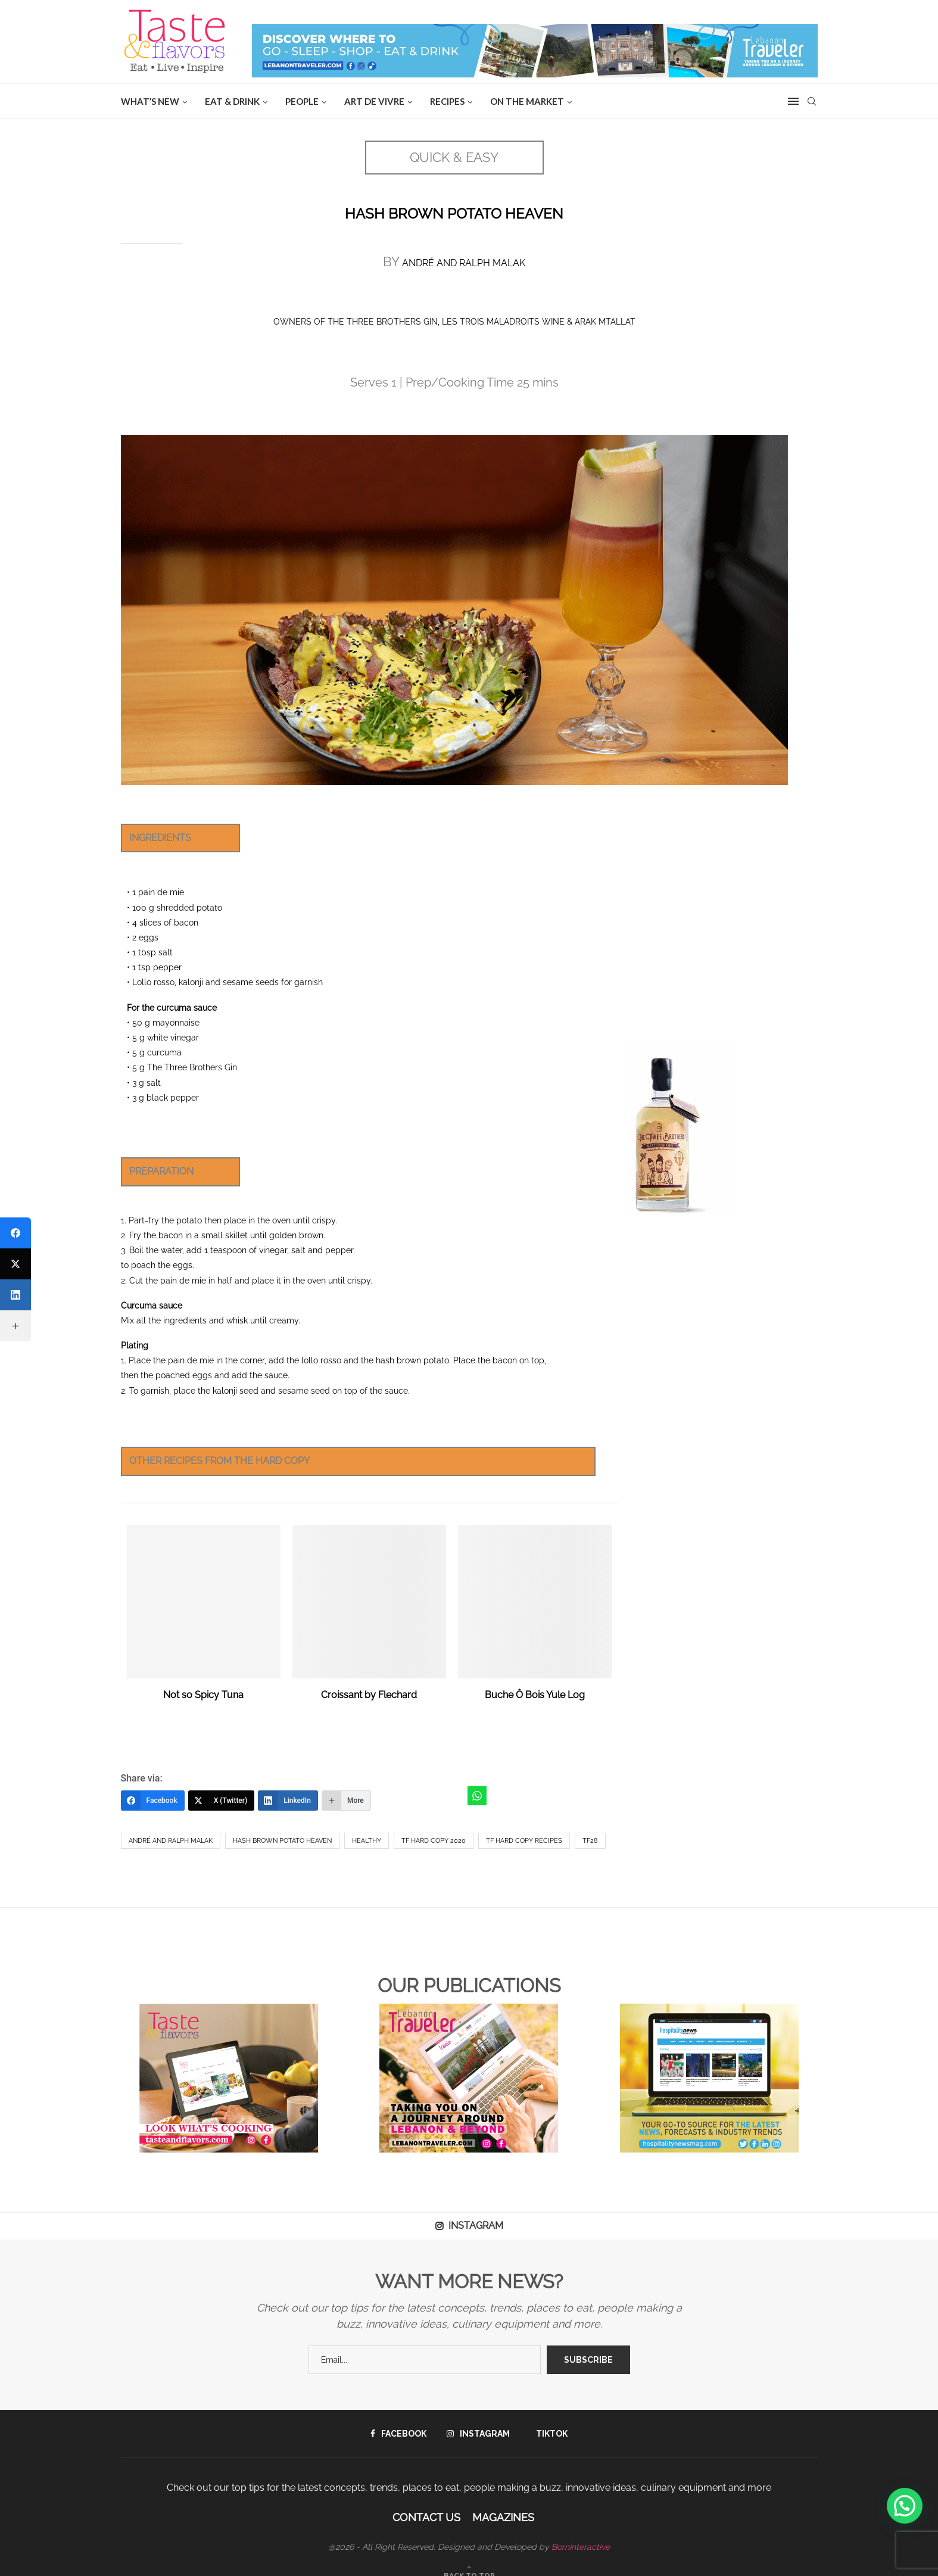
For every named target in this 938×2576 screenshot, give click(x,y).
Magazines (503, 2517)
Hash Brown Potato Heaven (282, 1841)
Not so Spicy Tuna (203, 1694)
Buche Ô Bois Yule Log (535, 1694)
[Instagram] (478, 2434)
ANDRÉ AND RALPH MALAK (462, 263)
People (302, 101)
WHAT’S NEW (150, 101)
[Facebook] (153, 1800)
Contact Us (426, 2517)
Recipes (447, 101)
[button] (905, 2506)
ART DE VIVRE (374, 101)
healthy (366, 1841)
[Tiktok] (549, 2434)
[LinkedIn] (288, 1800)
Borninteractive (580, 2547)
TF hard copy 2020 (433, 1841)
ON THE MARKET (527, 101)
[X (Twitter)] (221, 1800)
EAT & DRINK (232, 101)
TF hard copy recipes (524, 1841)
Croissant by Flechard (369, 1694)
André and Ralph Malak (171, 1841)
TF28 (590, 1841)
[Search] (812, 101)
